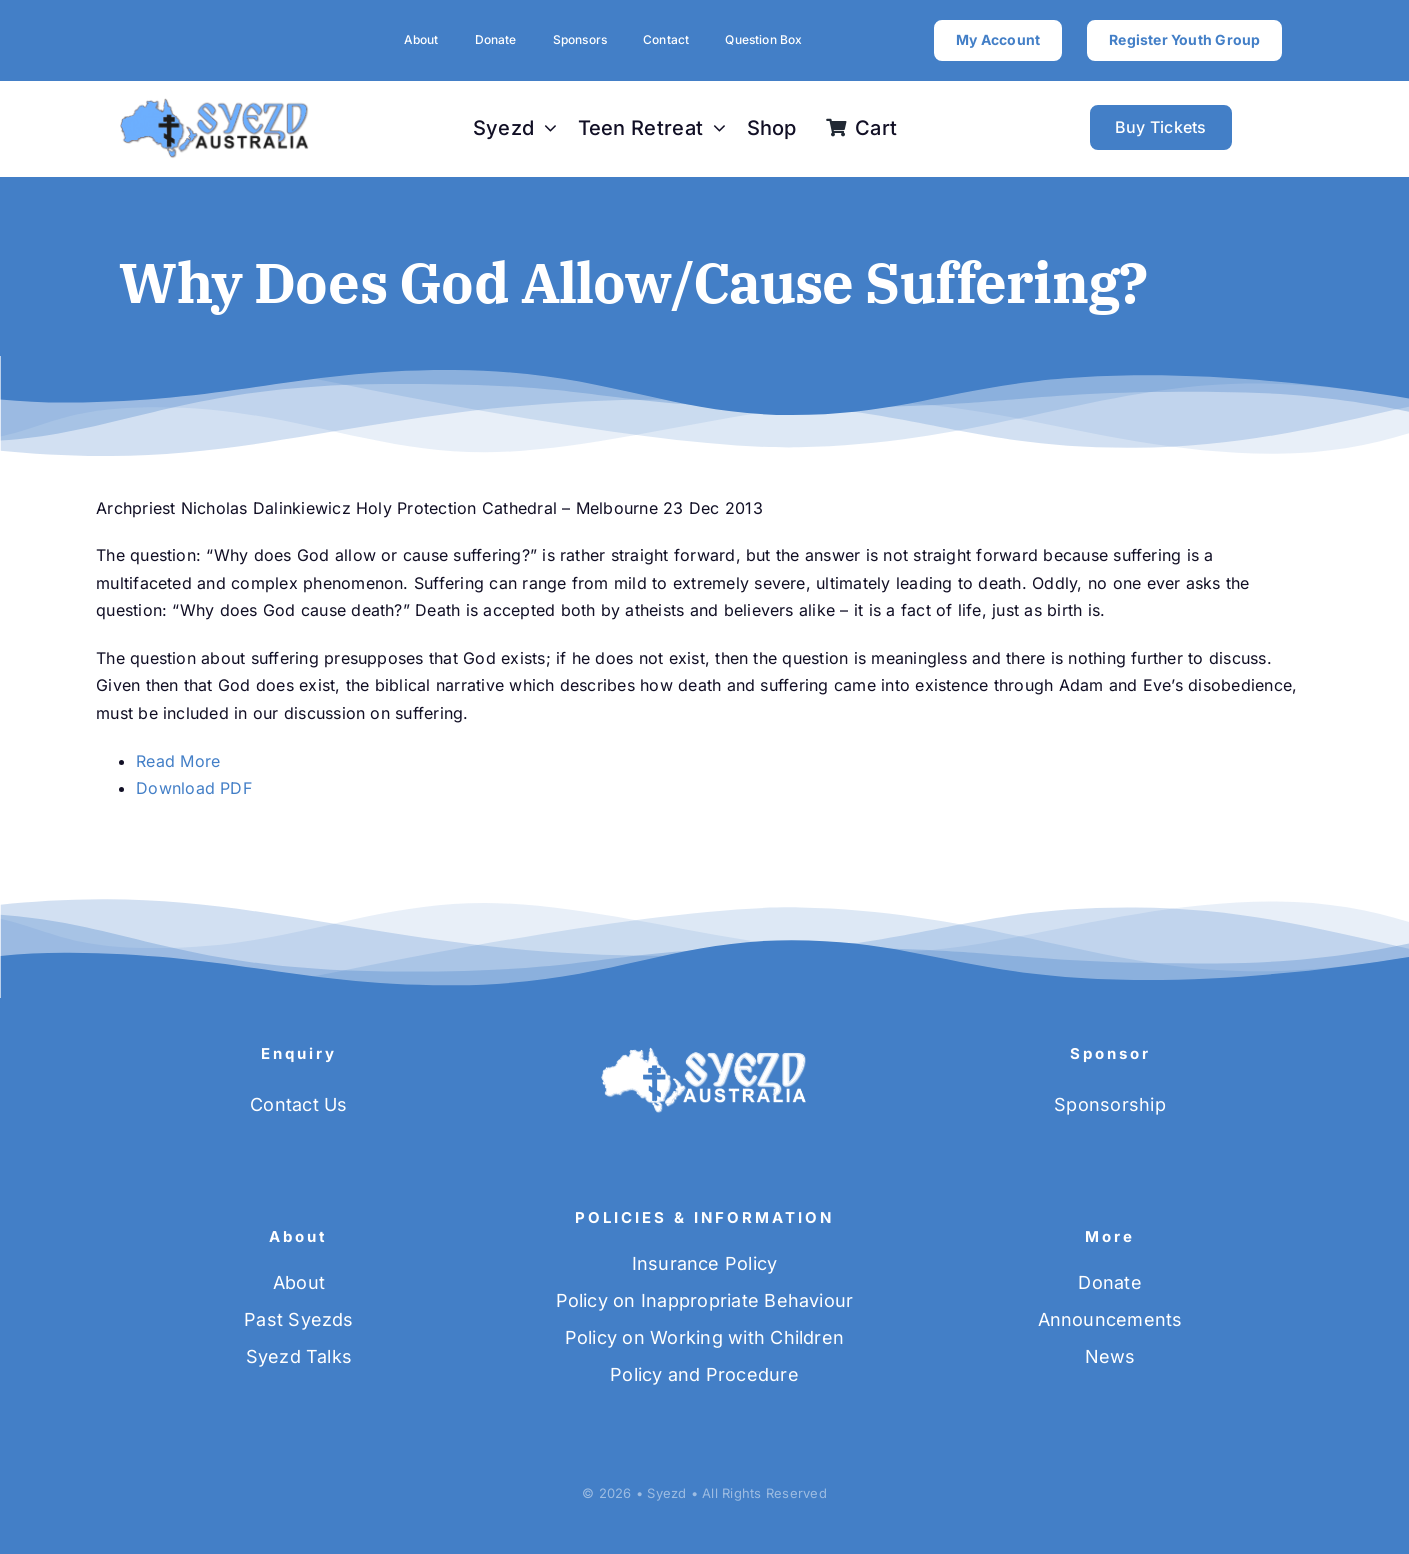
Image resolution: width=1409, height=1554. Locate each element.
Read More (178, 761)
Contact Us (298, 1104)
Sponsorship (1110, 1104)
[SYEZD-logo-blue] (215, 105)
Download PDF (194, 788)
